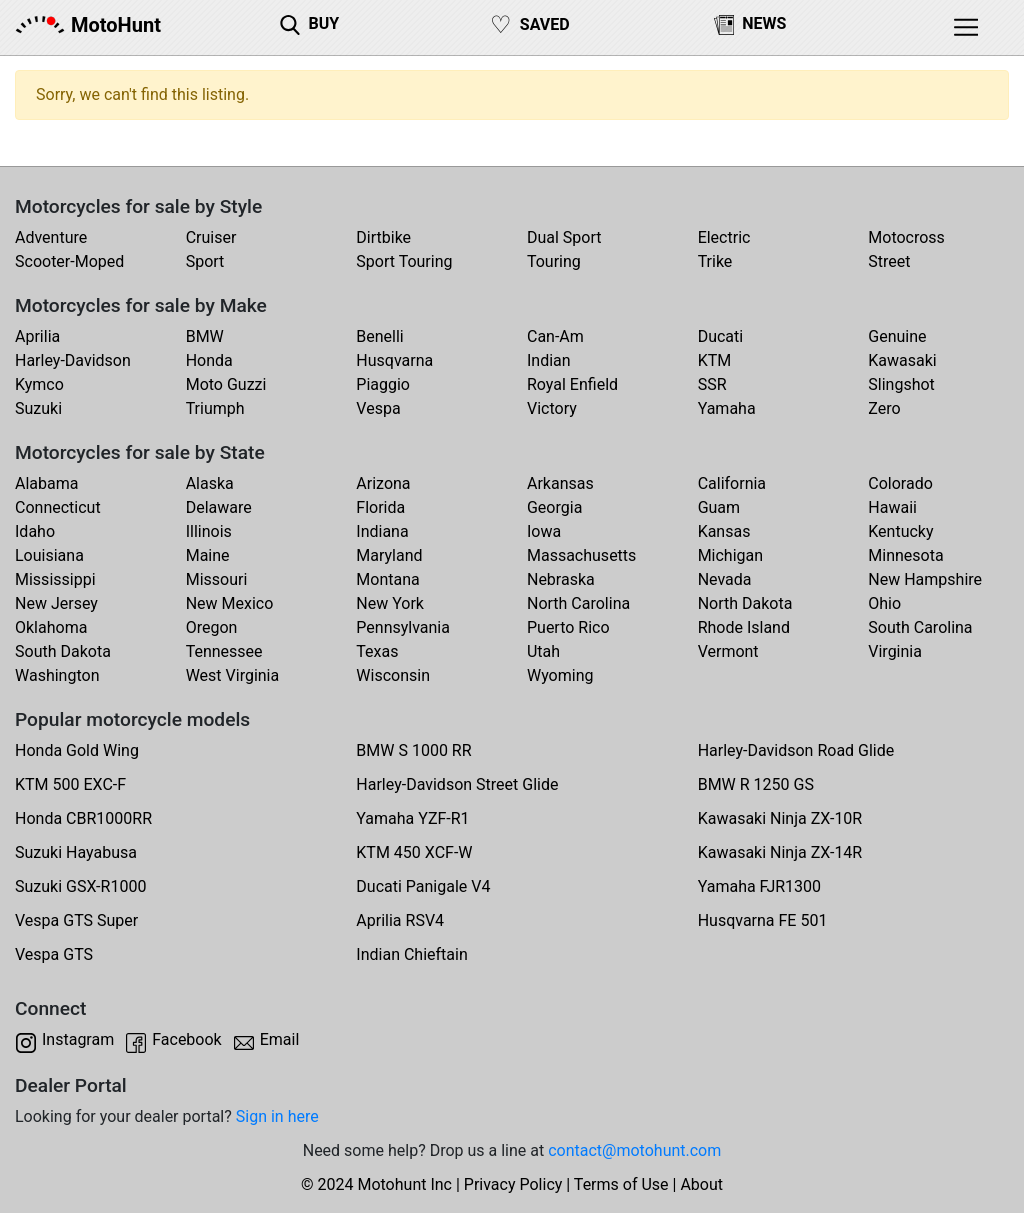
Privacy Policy (513, 1184)
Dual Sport (564, 237)
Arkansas (560, 483)
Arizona (383, 483)
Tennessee (224, 651)
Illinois (209, 531)
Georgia (554, 507)
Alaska (210, 483)
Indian (549, 360)
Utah (543, 651)
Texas (377, 651)
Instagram (78, 1039)
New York (390, 603)
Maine (208, 555)
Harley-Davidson (73, 360)
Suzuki (38, 408)
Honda (209, 360)
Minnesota (905, 555)
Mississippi (55, 579)
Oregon (212, 627)
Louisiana (49, 555)
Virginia (895, 651)
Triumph (215, 408)
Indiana (382, 531)
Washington (57, 675)
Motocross (906, 237)
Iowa (544, 531)
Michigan (730, 555)
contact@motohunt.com (634, 1150)
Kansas (724, 531)
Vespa (378, 408)
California (732, 483)
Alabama (46, 483)
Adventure (51, 237)
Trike (715, 261)
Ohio (884, 603)
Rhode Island (744, 627)
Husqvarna (394, 360)
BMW (205, 336)
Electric (724, 237)
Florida (380, 507)
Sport (205, 261)
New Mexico (230, 603)
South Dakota (63, 651)
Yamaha (727, 408)
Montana (387, 579)
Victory (552, 408)
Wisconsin (393, 675)
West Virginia (233, 675)
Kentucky (900, 531)
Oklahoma (51, 627)
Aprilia (37, 336)
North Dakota (745, 603)
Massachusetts (581, 555)
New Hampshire (925, 579)
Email (280, 1039)
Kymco (39, 384)
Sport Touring (404, 261)
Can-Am (555, 336)
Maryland (389, 555)
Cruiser (211, 237)
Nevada (725, 579)
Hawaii (892, 507)
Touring (554, 261)
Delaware (219, 507)
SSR (712, 384)
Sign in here (277, 1116)
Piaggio (383, 384)
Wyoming (560, 675)
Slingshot (901, 384)
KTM (715, 360)
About (701, 1184)
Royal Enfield (572, 384)
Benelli (379, 336)
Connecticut (58, 507)
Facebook (186, 1039)
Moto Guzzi (226, 384)
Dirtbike (383, 237)
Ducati (721, 336)
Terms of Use (621, 1184)
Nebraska (561, 579)
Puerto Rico (568, 627)
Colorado (900, 483)
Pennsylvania (403, 627)
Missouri (217, 579)
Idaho (35, 531)
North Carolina (578, 603)
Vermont (728, 651)
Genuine (897, 336)
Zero (884, 408)
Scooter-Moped (69, 261)
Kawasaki (902, 360)
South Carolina (920, 627)
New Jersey (56, 603)
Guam (719, 507)
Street (889, 261)
